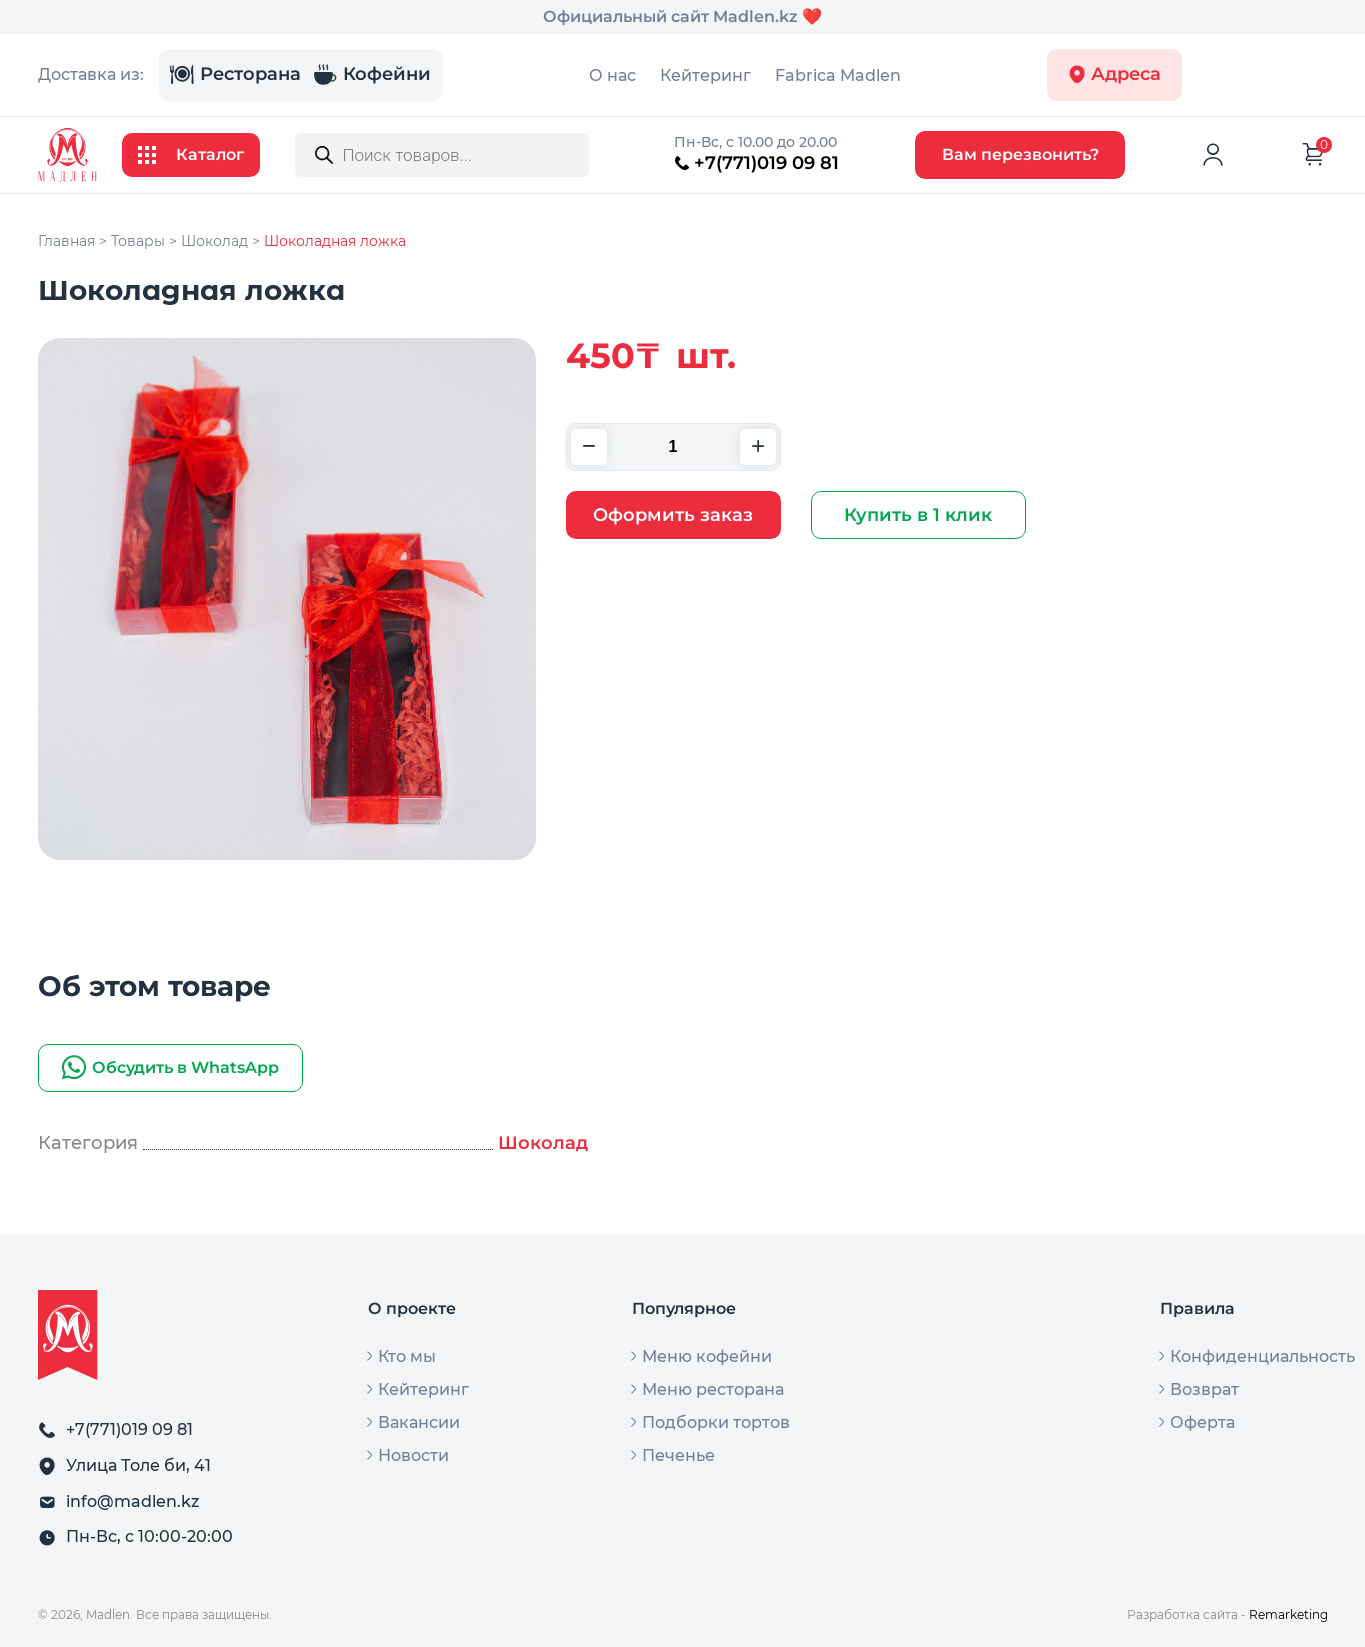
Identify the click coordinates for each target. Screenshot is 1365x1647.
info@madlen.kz (132, 1501)
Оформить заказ (673, 515)
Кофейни (372, 75)
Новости (413, 1456)
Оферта (1202, 1423)
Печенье (678, 1456)
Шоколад (543, 1143)
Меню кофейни (707, 1357)
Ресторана (235, 75)
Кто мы (407, 1357)
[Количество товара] (673, 447)
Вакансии (419, 1423)
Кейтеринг (705, 75)
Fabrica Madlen (838, 75)
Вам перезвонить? (1020, 154)
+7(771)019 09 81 (756, 163)
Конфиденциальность (1262, 1357)
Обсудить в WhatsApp (170, 1068)
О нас (612, 75)
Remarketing (1288, 1614)
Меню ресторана (713, 1390)
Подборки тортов (716, 1423)
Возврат (1204, 1390)
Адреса (1114, 74)
